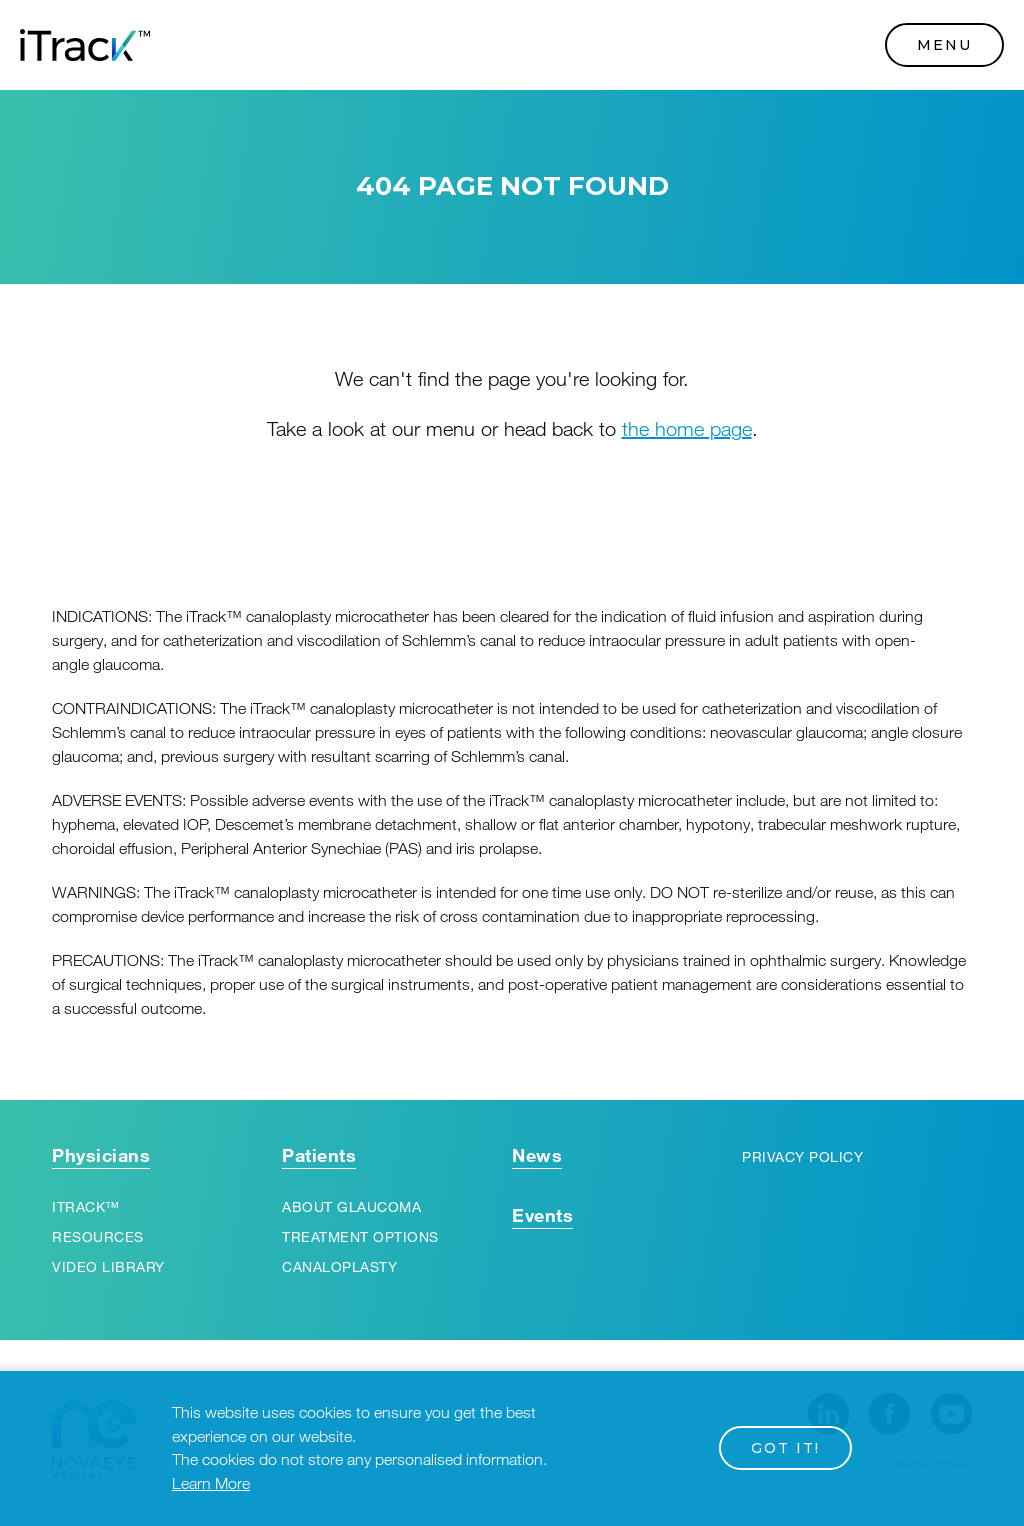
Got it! (785, 1448)
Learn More (211, 1484)
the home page (687, 428)
